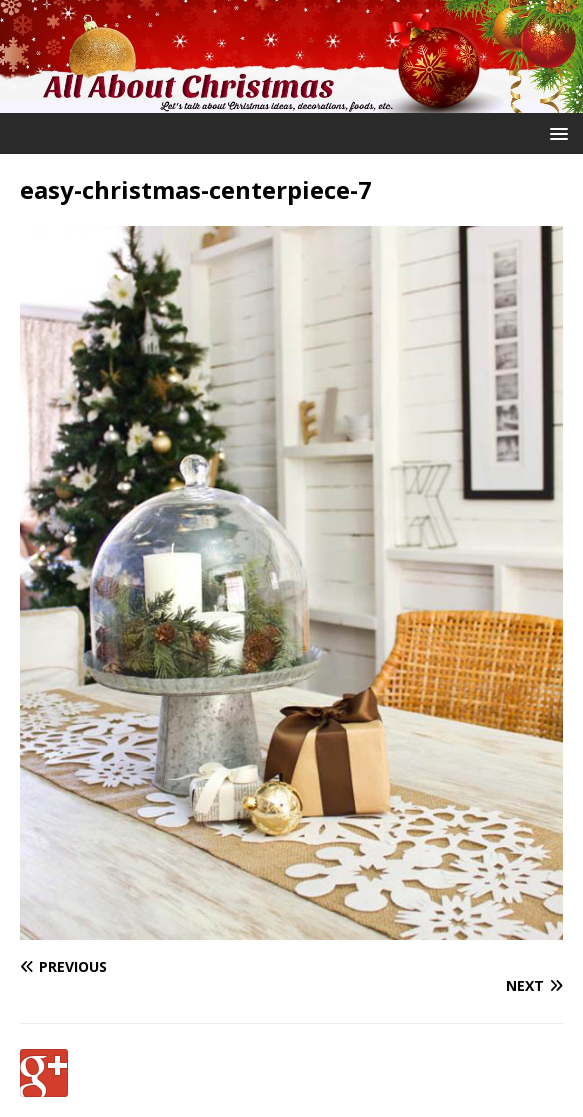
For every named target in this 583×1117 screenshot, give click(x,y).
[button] (555, 132)
